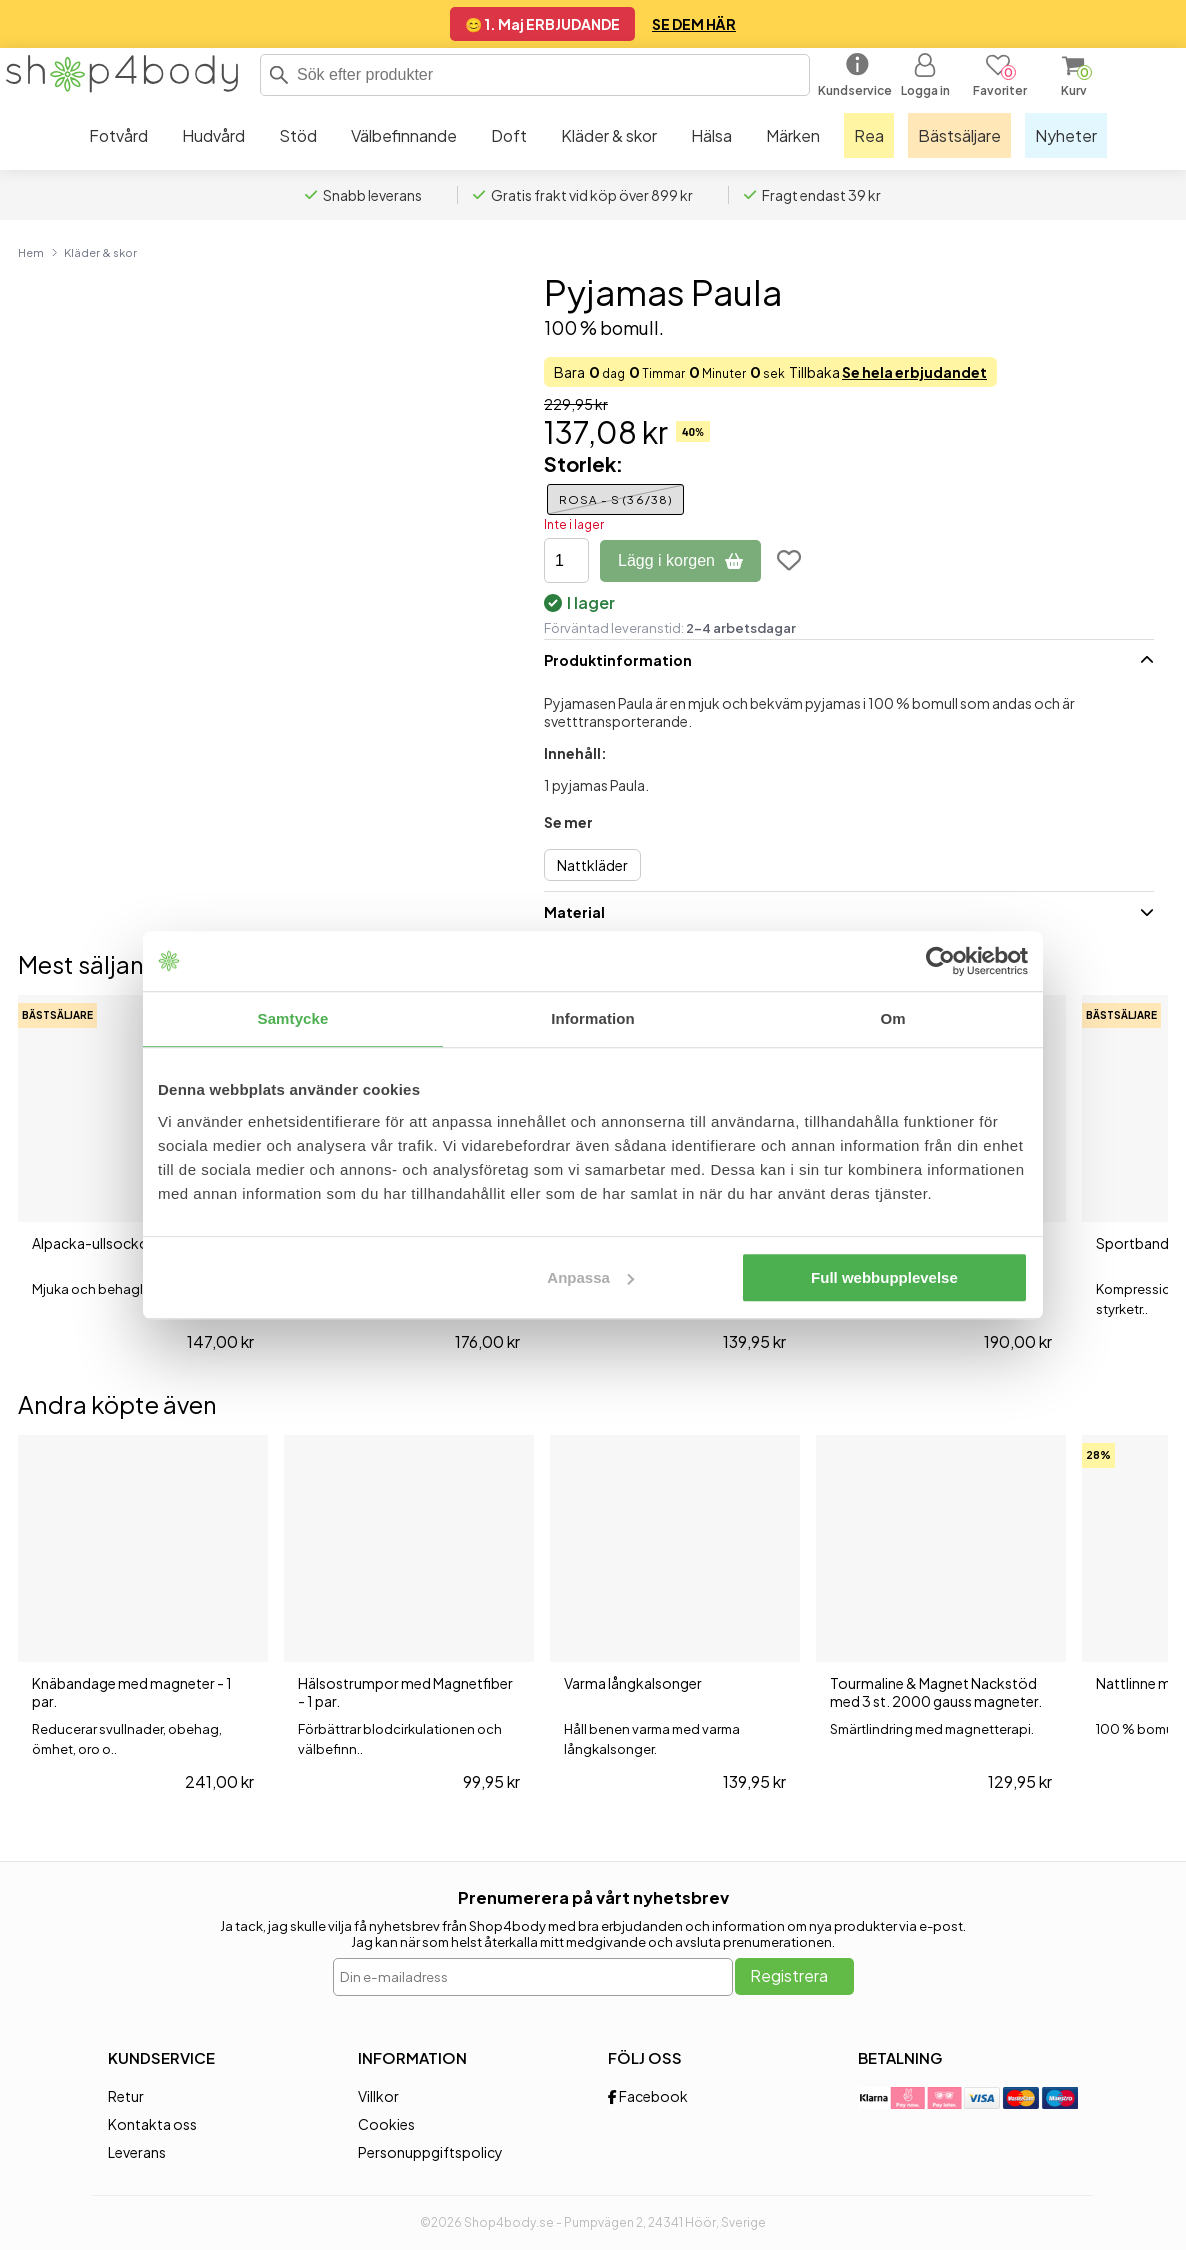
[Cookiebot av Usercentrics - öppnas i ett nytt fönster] (940, 961)
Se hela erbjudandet (914, 372)
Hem (31, 252)
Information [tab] (593, 1018)
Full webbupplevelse (884, 1277)
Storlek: (583, 463)
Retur (126, 2096)
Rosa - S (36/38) (615, 499)
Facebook (648, 2096)
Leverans (137, 2152)
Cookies (386, 2124)
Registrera (789, 1975)
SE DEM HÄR (694, 24)
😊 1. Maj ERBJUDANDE (542, 24)
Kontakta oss (152, 2124)
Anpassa (590, 1277)
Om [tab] (892, 1018)
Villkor (378, 2096)
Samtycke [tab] (293, 1018)
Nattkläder (592, 865)
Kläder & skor (100, 252)
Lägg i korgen (680, 560)
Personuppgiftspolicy (430, 2152)
